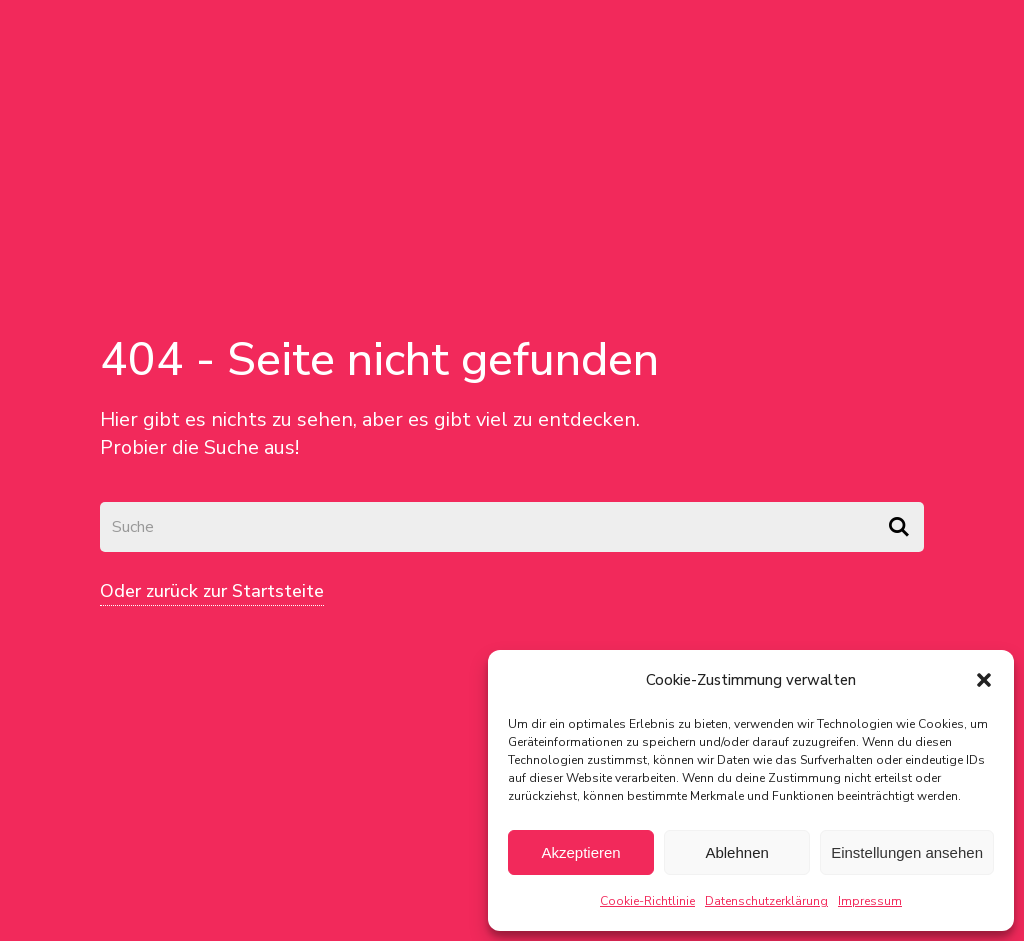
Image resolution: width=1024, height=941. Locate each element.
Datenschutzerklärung (766, 901)
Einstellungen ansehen (907, 852)
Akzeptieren (580, 852)
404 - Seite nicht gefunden (379, 359)
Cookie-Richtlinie (647, 901)
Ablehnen (736, 852)
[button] (984, 680)
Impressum (870, 901)
